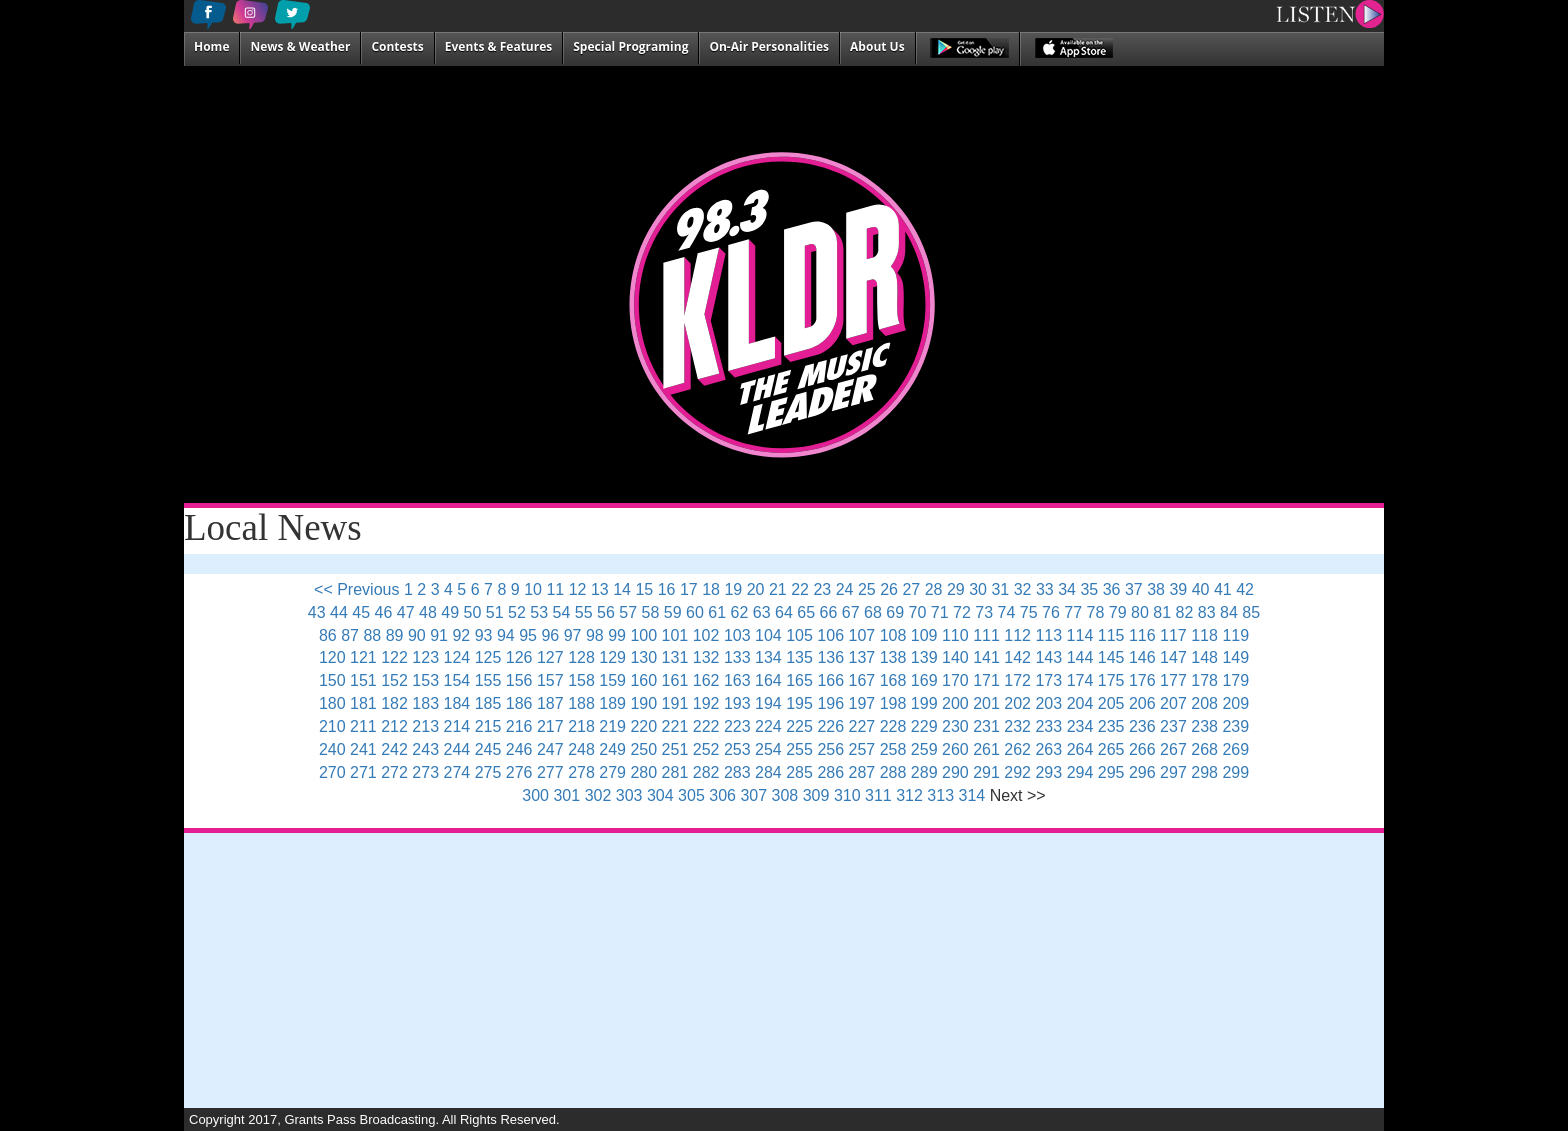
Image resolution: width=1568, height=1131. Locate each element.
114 (1080, 635)
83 (1207, 612)
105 (799, 635)
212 (394, 726)
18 (711, 589)
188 (581, 703)
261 (986, 749)
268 (1204, 749)
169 (924, 680)
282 (706, 772)
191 (675, 703)
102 (706, 635)
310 (847, 795)
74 (1007, 612)
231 (986, 726)
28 (934, 589)
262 (1017, 749)
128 (581, 657)
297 (1173, 772)
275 (488, 772)
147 (1173, 657)
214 (457, 726)
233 (1048, 726)
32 (1023, 589)
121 (363, 657)
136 (830, 657)
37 (1134, 589)
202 (1017, 703)
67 (851, 612)
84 (1229, 612)
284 (768, 772)
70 (918, 612)
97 (573, 635)
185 (488, 703)
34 (1067, 589)
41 (1223, 589)
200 (955, 703)
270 (332, 772)
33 (1045, 589)
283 (737, 772)
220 (643, 726)
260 (955, 749)
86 (328, 635)
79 (1118, 612)
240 (332, 749)
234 (1080, 726)
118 (1204, 635)
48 (428, 612)
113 (1048, 635)
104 (768, 635)
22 (800, 589)
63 (762, 612)
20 (756, 589)
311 (878, 795)
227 (862, 726)
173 (1048, 680)
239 (1235, 726)
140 (955, 657)
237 (1173, 726)
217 (550, 726)
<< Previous (356, 589)
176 (1142, 680)
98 (595, 635)
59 (673, 612)
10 (533, 589)
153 (425, 680)
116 (1142, 635)
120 (332, 657)
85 (1251, 612)
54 (562, 612)
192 (706, 703)
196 (830, 703)
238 (1204, 726)
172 (1017, 680)
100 (643, 635)
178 (1204, 680)
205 (1111, 703)
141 (986, 657)
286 (830, 772)
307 (753, 795)
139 (924, 657)
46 (384, 612)
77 (1073, 612)
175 (1111, 680)
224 (768, 726)
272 (394, 772)
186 (519, 703)
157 (550, 680)
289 (924, 772)
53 (539, 612)
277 (550, 772)
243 (425, 749)
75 (1029, 612)
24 (845, 589)
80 (1140, 612)
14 (622, 589)
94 (506, 635)
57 (628, 612)
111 (986, 635)
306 (722, 795)
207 (1173, 703)
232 (1017, 726)
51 (495, 612)
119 (1235, 635)
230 (955, 726)
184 (457, 703)
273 (425, 772)
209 (1235, 703)
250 (643, 749)
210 (332, 726)
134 (768, 657)
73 (984, 612)
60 (695, 612)
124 (457, 657)
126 (519, 657)
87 (350, 635)
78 (1096, 612)
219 (612, 726)
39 (1178, 589)
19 (733, 589)
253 (737, 749)
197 (862, 703)
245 (488, 749)
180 (332, 703)
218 (581, 726)
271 (363, 772)
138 (893, 657)
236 (1142, 726)
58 (651, 612)
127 (550, 657)
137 (862, 657)
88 (372, 635)
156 (519, 680)
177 (1173, 680)
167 (862, 680)
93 (484, 635)
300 (535, 795)
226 (830, 726)
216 (519, 726)
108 (893, 635)
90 (417, 635)
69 (895, 612)
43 (317, 612)
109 (924, 635)
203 (1048, 703)
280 (643, 772)
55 (584, 612)
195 (799, 703)
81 (1162, 612)
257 (862, 749)
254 (768, 749)
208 (1204, 703)
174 (1080, 680)
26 (889, 589)
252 (706, 749)
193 (737, 703)
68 (873, 612)
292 (1017, 772)
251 (675, 749)
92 (461, 635)
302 (598, 795)
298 (1204, 772)
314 (972, 795)
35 (1089, 589)
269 (1235, 749)
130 (643, 657)
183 (425, 703)
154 (457, 680)
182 (394, 703)
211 (363, 726)
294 (1080, 772)
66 (829, 612)
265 (1111, 749)
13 (600, 589)
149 (1235, 657)
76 (1051, 612)
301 (566, 795)
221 (675, 726)
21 (778, 589)
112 (1017, 635)
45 (361, 612)
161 (675, 680)
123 (425, 657)
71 (940, 612)
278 (581, 772)
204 (1080, 703)
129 (612, 657)
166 (830, 680)
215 (488, 726)
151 (363, 680)
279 (612, 772)
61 (717, 612)
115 (1111, 635)
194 (768, 703)
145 (1111, 657)
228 (893, 726)
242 (394, 749)
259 (924, 749)
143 (1048, 657)
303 (629, 795)
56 (606, 612)
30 (978, 589)
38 (1156, 589)
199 (924, 703)
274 (457, 772)
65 (806, 612)
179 (1235, 680)
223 (737, 726)
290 (955, 772)
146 (1142, 657)
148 (1204, 657)
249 (612, 749)
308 (785, 795)
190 (643, 703)
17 (689, 589)
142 (1017, 657)
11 (555, 589)
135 (799, 657)
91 (439, 635)
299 (1235, 772)
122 (394, 657)
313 (940, 795)
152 (394, 680)
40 (1201, 589)
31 (1000, 589)
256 (830, 749)
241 (363, 749)
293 (1048, 772)
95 (528, 635)
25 (867, 589)
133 (737, 657)
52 (517, 612)
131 (675, 657)
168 (893, 680)
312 (909, 795)
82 (1185, 612)
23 (822, 589)
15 (644, 589)
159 (612, 680)
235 (1111, 726)
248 (581, 749)
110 (955, 635)
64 (784, 612)
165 (799, 680)
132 (706, 657)
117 (1173, 635)
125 (488, 657)
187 (550, 703)
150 (332, 680)
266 (1142, 749)
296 (1142, 772)
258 (893, 749)
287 (862, 772)
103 (737, 635)
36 (1112, 589)
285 (799, 772)
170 (955, 680)
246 (519, 749)
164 (768, 680)
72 (962, 612)
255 (799, 749)
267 (1173, 749)
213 (425, 726)
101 (675, 635)
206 (1142, 703)
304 (660, 795)
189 (612, 703)
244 (457, 749)
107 (862, 635)
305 (691, 795)
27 (911, 589)
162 (706, 680)
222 (706, 726)
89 (395, 635)
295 (1111, 772)
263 (1048, 749)
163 (737, 680)
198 (893, 703)
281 (675, 772)
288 (893, 772)
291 (986, 772)
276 (519, 772)
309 (816, 795)
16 (667, 589)
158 (581, 680)
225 (799, 726)
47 (406, 612)
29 (956, 589)
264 (1080, 749)
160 (643, 680)
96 (550, 635)
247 (550, 749)
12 (578, 589)
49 (450, 612)
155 (488, 680)
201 (986, 703)
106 (830, 635)
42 (1245, 589)
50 (473, 612)
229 (924, 726)
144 (1080, 657)
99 (617, 635)
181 (363, 703)
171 (986, 680)
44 (339, 612)
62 (740, 612)
